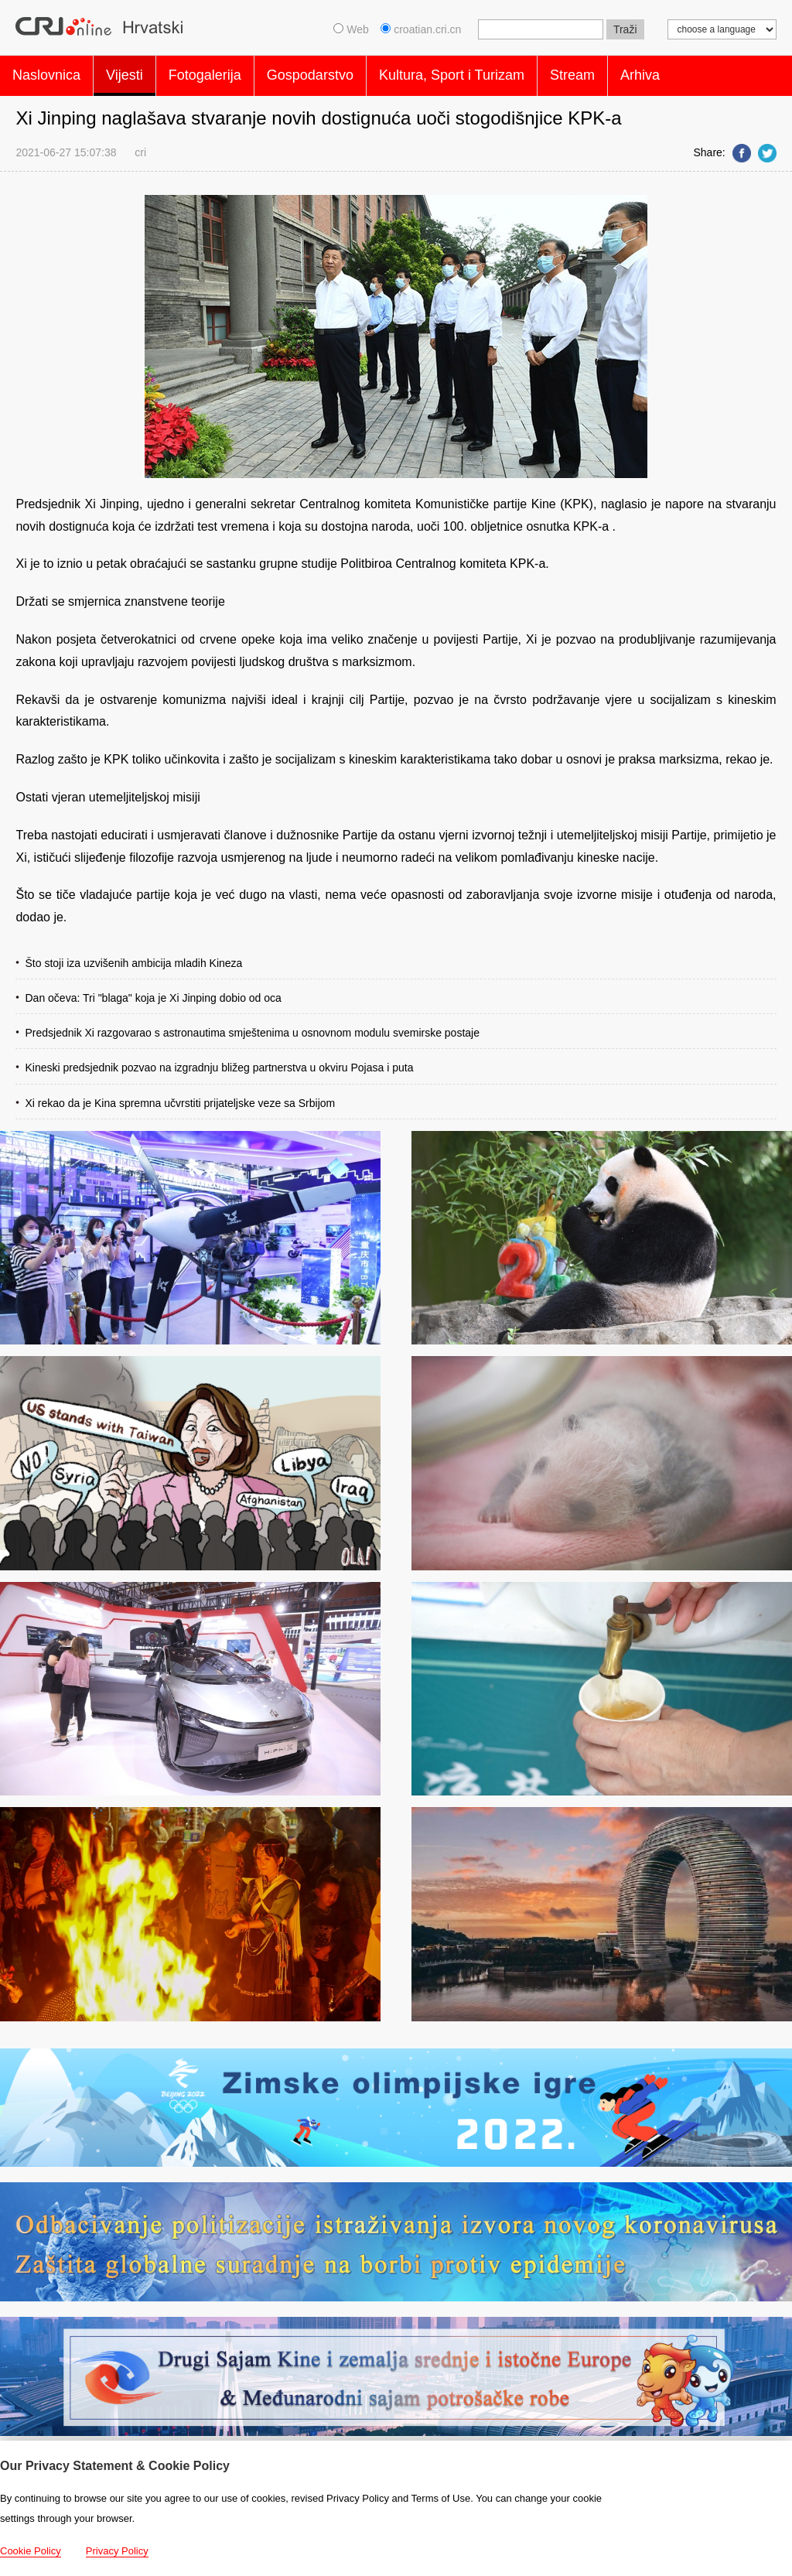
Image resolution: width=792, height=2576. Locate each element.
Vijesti (124, 72)
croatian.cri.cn (422, 29)
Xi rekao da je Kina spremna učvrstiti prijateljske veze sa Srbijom (180, 1097)
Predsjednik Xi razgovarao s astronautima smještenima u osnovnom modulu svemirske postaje (252, 1027)
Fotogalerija (205, 72)
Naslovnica (46, 72)
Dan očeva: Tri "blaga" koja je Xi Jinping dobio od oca (153, 992)
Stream (572, 72)
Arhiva (640, 72)
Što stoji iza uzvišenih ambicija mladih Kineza (133, 957)
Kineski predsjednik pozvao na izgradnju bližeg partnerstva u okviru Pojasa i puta (219, 1062)
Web (350, 29)
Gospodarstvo (310, 72)
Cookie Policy (30, 2551)
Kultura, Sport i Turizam (451, 72)
